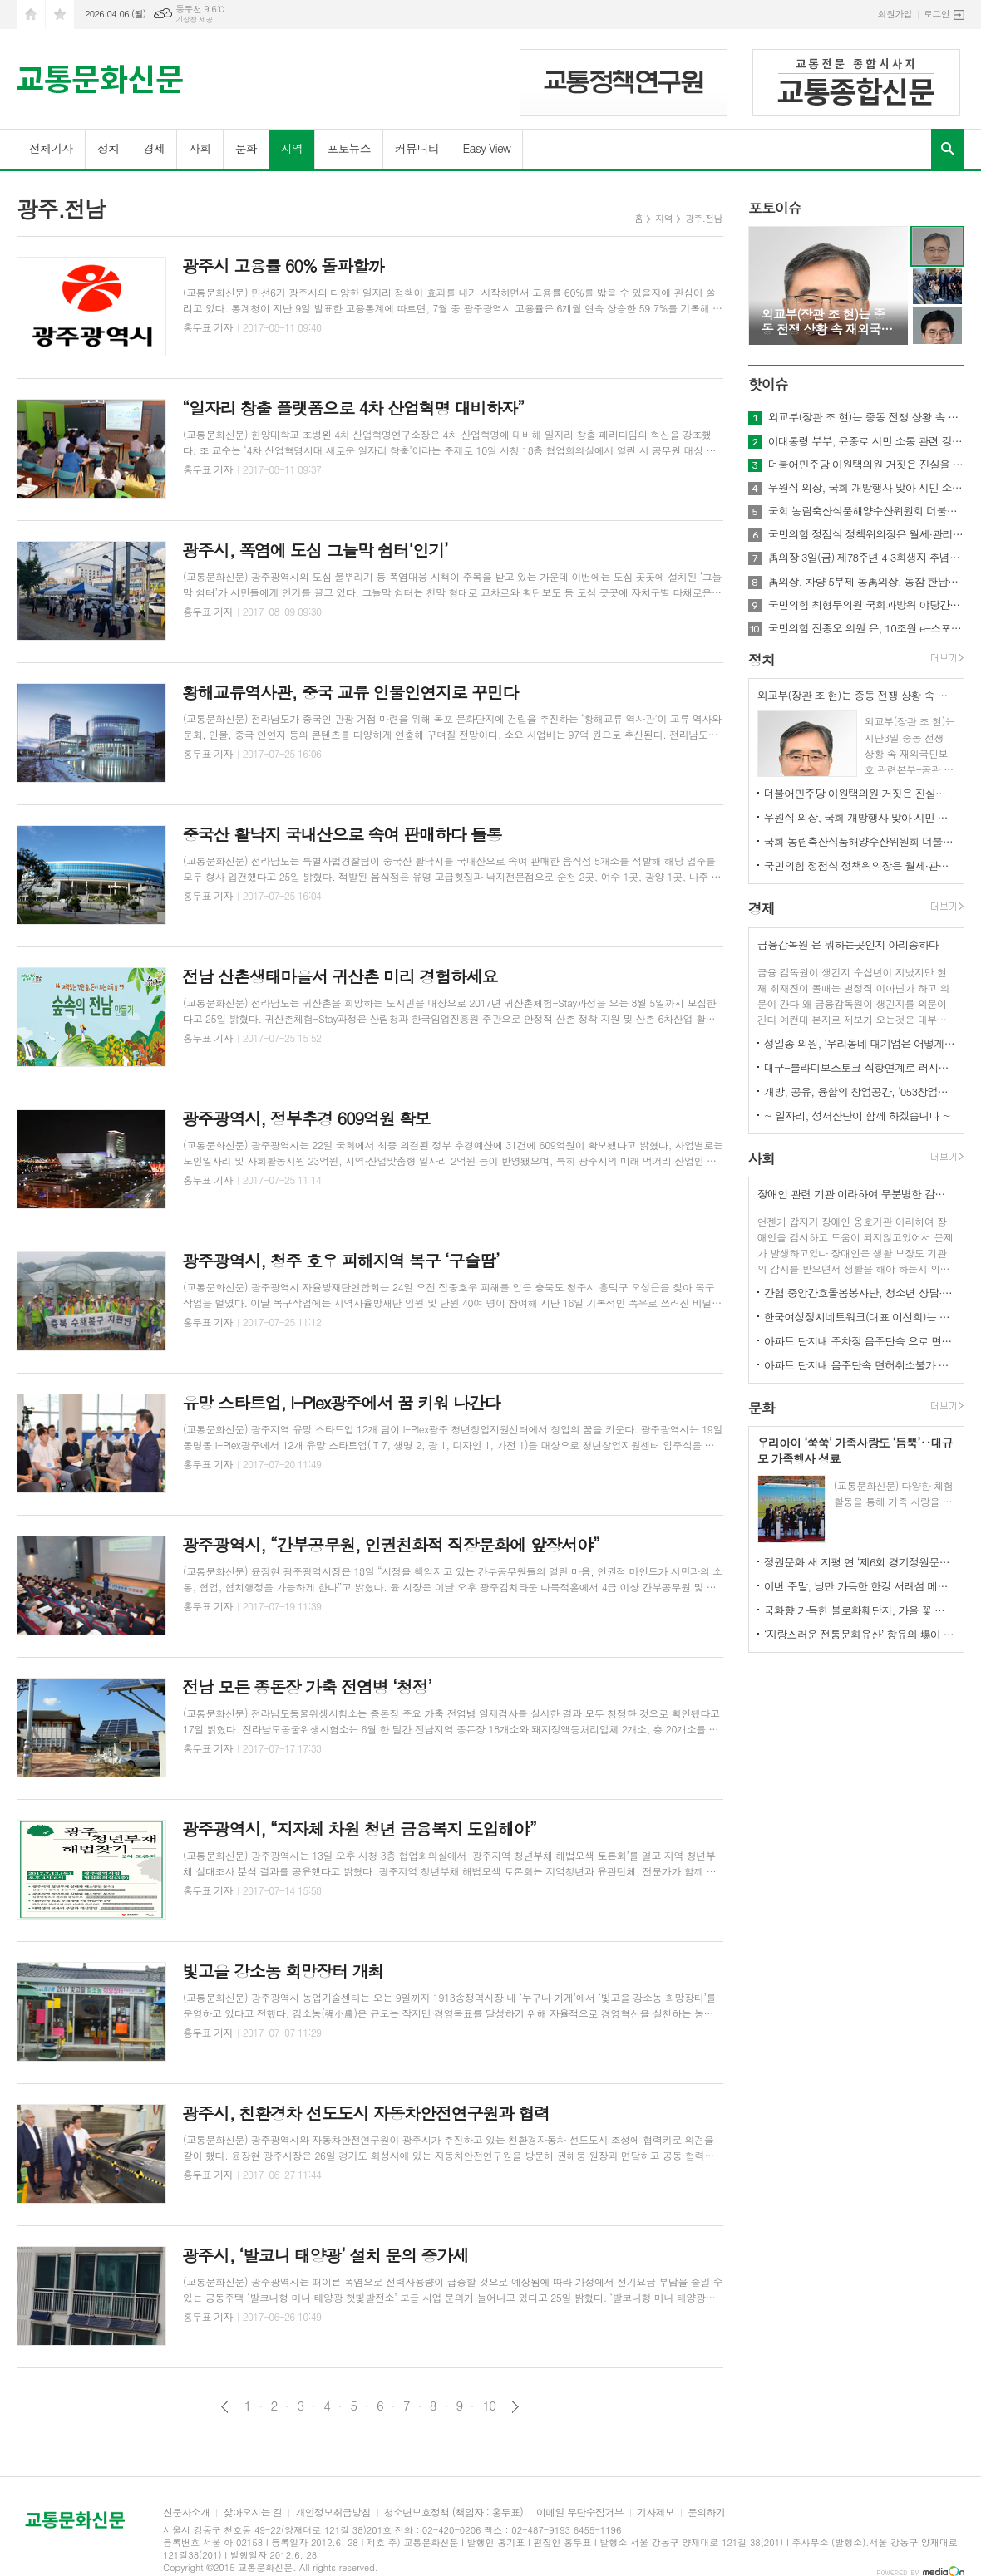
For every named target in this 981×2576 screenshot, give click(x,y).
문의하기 (706, 2512)
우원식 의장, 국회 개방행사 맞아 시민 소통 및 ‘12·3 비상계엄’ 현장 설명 (866, 487)
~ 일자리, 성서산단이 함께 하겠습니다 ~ (857, 1115)
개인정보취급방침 (332, 2512)
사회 (199, 148)
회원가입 (895, 13)
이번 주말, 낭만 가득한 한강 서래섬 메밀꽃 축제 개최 (859, 1586)
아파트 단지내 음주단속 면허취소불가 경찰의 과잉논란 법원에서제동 (859, 1365)
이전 (224, 2406)
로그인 (936, 13)
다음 (515, 2406)
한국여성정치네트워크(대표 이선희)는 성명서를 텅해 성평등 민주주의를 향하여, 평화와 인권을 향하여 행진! (859, 1317)
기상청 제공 (194, 19)
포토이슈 (774, 208)
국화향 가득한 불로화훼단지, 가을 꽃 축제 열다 (859, 1610)
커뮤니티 (417, 148)
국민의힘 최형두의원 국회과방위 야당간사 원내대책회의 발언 (866, 604)
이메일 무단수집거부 (580, 2512)
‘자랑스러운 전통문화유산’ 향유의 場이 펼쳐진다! (859, 1634)
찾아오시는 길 (252, 2512)
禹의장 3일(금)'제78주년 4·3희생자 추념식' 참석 (866, 557)
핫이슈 (768, 384)
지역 (292, 148)
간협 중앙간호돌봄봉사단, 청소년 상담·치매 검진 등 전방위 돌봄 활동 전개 (859, 1292)
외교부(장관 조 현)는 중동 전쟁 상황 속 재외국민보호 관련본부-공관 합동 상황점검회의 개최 (866, 417)
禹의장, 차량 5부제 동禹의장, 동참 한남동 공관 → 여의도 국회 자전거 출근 (866, 581)
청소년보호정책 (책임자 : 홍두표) (453, 2512)
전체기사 (51, 148)
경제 (154, 148)
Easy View (487, 148)
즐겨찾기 (60, 14)
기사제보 (655, 2512)
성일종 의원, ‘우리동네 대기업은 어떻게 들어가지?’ (859, 1043)
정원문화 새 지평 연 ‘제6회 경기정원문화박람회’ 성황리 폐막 (859, 1562)
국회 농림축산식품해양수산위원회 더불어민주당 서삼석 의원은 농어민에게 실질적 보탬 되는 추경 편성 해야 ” (866, 511)
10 (488, 2405)
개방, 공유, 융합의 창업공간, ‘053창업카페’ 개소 (859, 1091)
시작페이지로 (31, 14)
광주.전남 (703, 218)
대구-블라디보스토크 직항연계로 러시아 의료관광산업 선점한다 (859, 1067)
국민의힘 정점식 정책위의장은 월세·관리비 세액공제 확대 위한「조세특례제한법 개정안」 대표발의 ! (866, 534)
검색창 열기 (947, 149)
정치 (108, 148)
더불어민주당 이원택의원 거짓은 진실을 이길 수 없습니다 (866, 464)
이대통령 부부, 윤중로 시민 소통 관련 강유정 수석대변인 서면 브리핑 (866, 441)
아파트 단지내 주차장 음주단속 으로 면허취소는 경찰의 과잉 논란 (859, 1341)
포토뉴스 (349, 148)
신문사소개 (186, 2512)
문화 (246, 148)
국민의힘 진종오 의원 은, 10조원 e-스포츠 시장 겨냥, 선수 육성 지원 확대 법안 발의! (866, 628)
